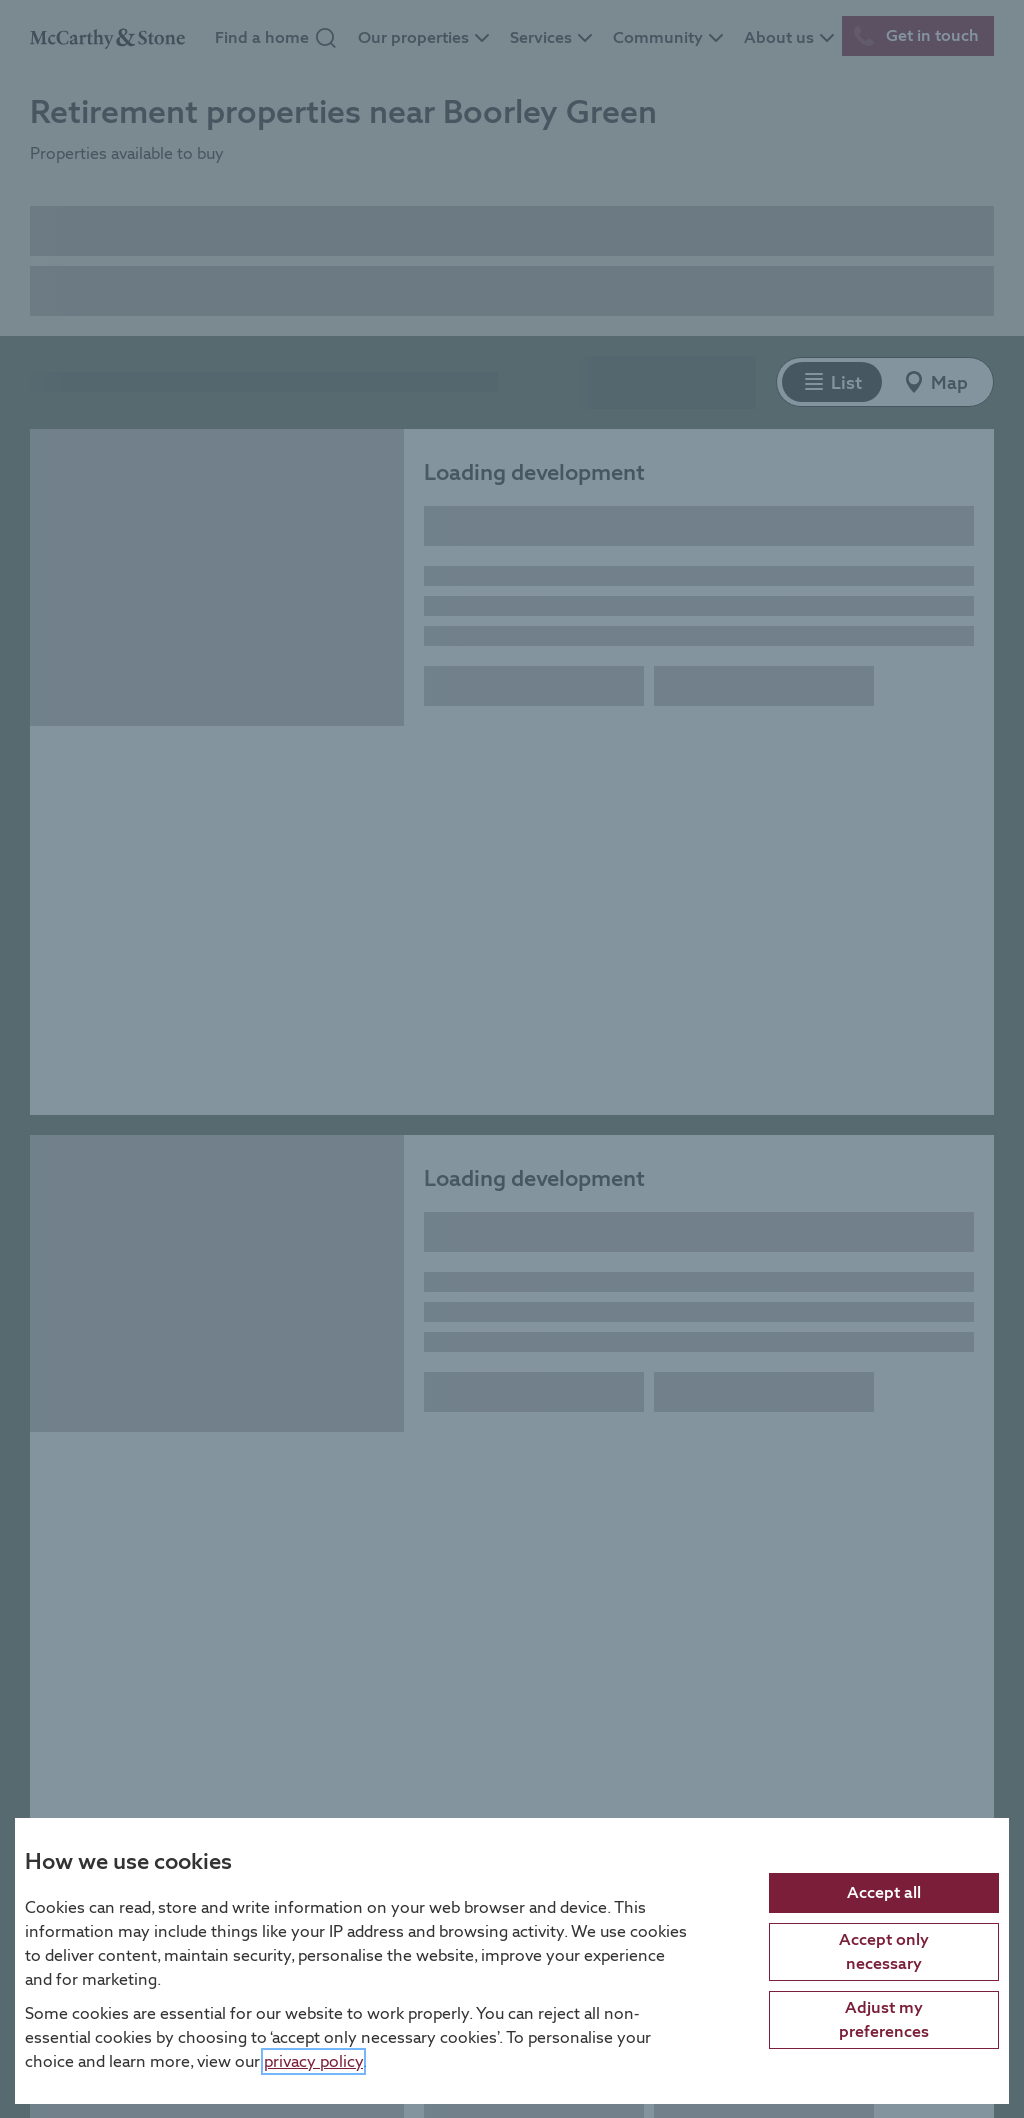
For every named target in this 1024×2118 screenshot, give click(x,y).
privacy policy (313, 2060)
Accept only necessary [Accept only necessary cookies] (884, 1950)
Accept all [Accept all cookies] (884, 1891)
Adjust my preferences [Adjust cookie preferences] (884, 2018)
